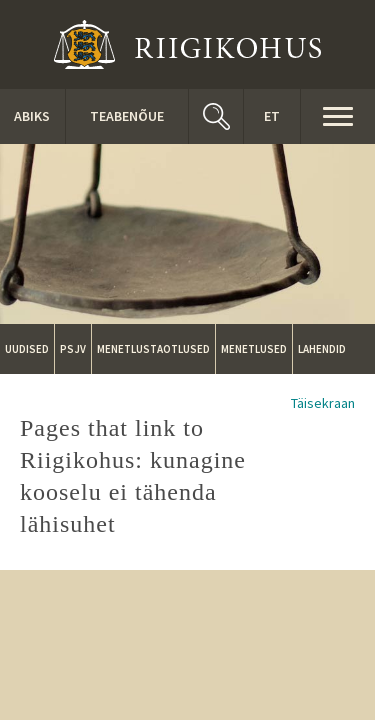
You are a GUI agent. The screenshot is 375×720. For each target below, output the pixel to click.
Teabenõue (127, 116)
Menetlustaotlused (153, 349)
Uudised (27, 349)
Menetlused (254, 349)
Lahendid (322, 349)
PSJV (73, 349)
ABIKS (32, 116)
